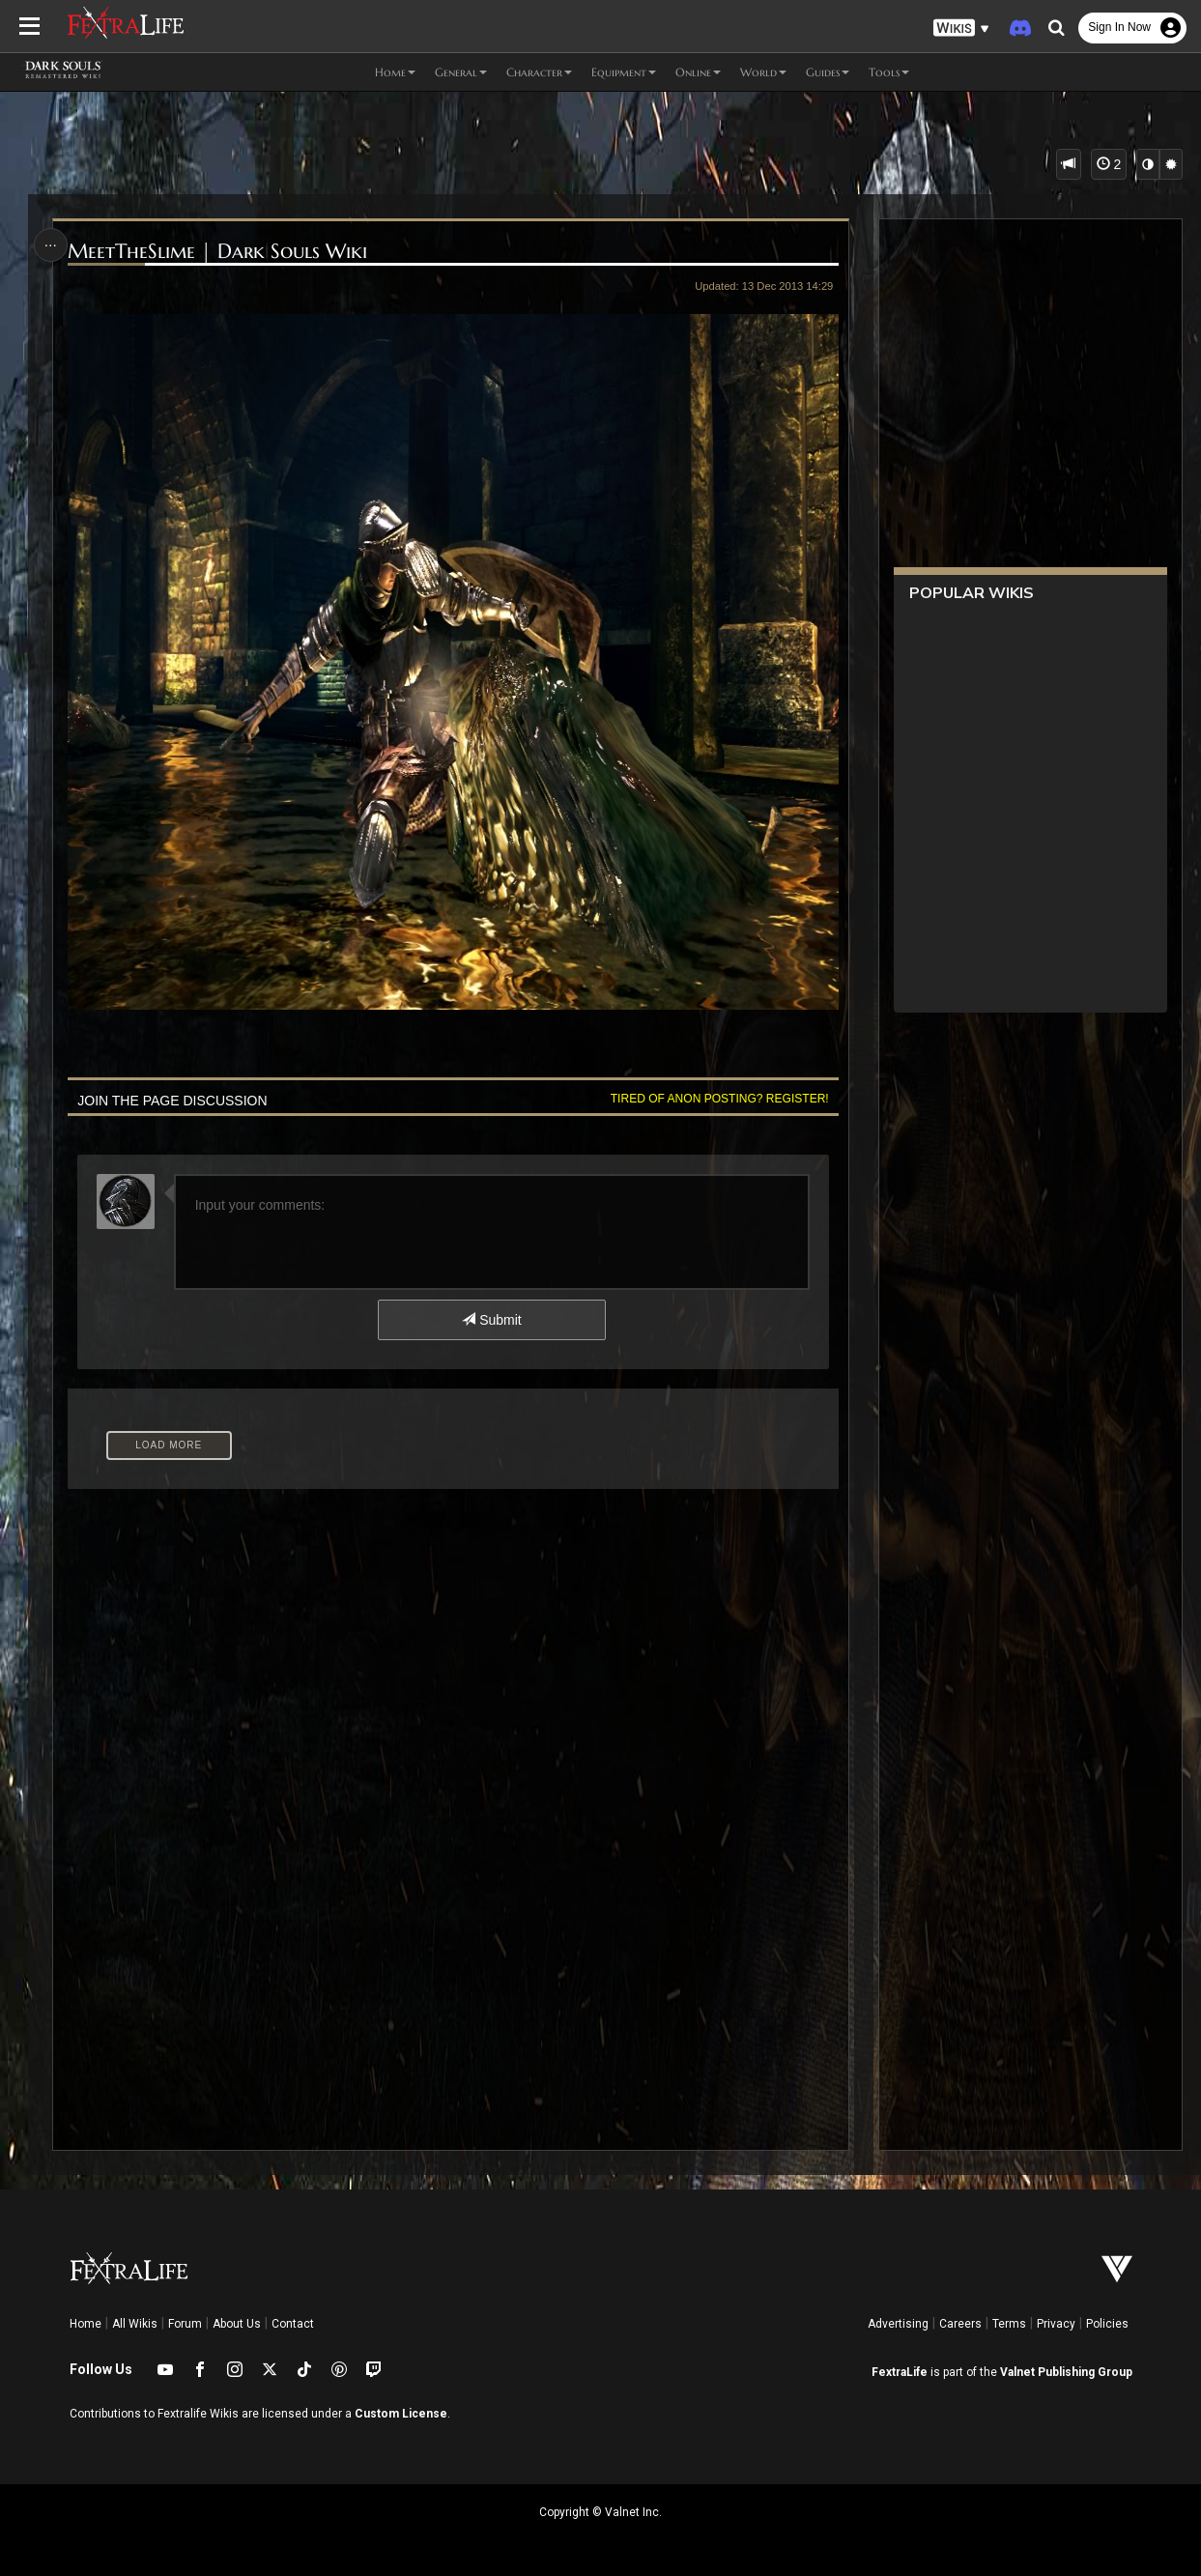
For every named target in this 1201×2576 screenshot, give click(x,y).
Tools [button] (889, 72)
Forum (185, 2324)
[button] (961, 28)
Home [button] (395, 72)
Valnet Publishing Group (1066, 2372)
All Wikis (134, 2324)
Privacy (1056, 2324)
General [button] (461, 72)
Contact (293, 2324)
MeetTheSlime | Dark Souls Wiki (217, 252)
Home (85, 2324)
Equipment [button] (623, 72)
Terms (1009, 2324)
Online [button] (698, 72)
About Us (237, 2324)
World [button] (763, 72)
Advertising (898, 2324)
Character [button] (539, 72)
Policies (1107, 2324)
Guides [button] (827, 72)
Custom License (401, 2413)
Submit (491, 1320)
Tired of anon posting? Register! (720, 1098)
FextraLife (900, 2372)
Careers (960, 2324)
